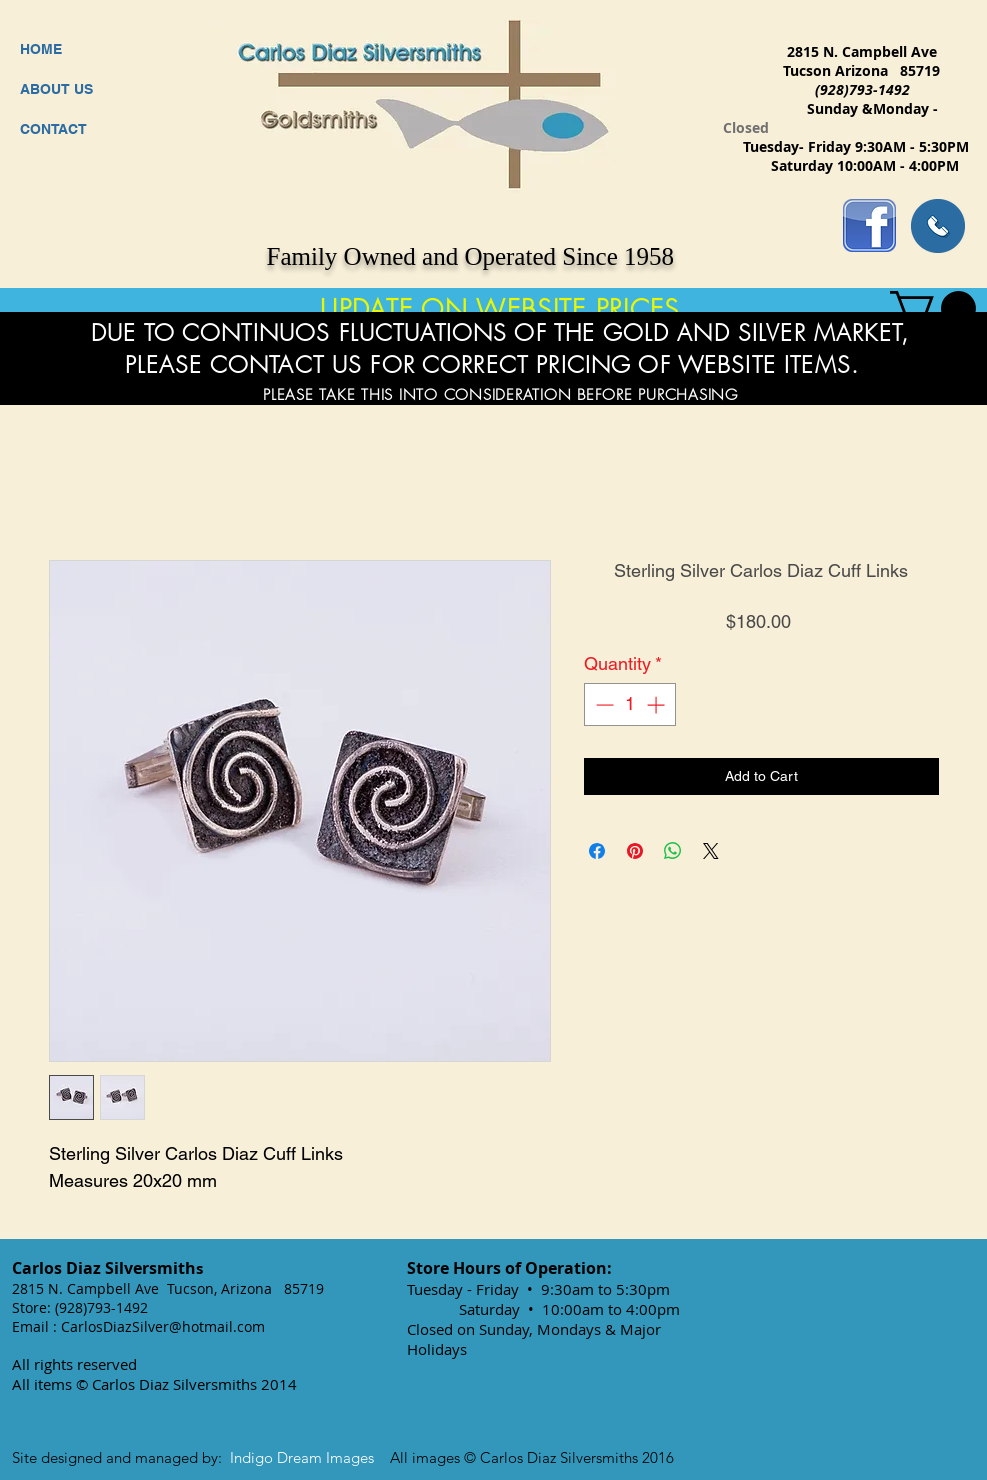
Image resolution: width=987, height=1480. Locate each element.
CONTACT (53, 129)
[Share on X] (711, 851)
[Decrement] (602, 704)
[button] (933, 308)
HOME (41, 49)
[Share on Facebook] (597, 851)
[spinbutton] (630, 704)
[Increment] (657, 704)
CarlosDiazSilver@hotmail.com (163, 1326)
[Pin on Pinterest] (635, 851)
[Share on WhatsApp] (673, 851)
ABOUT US (56, 89)
